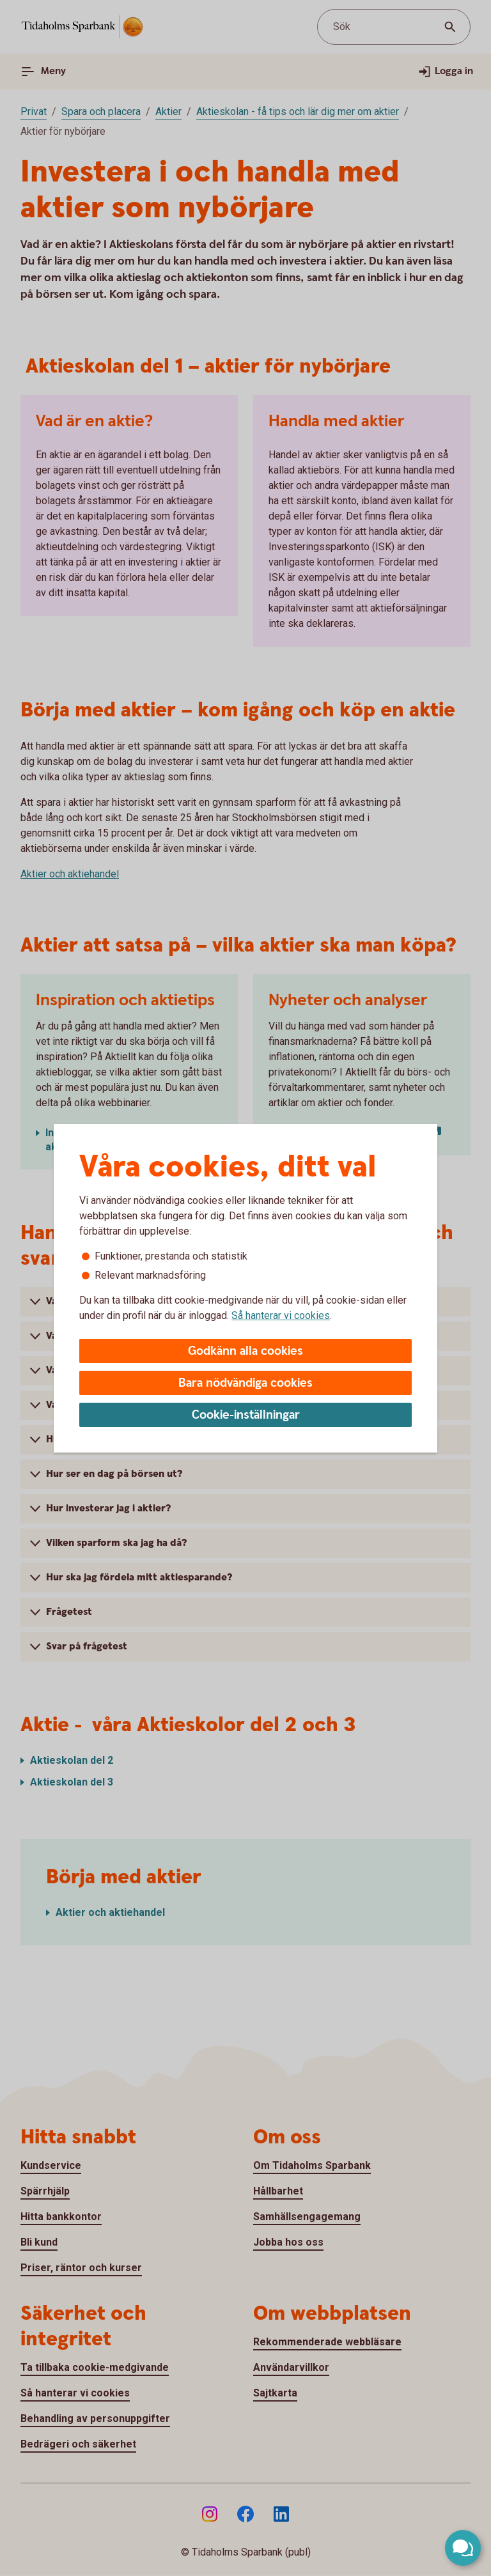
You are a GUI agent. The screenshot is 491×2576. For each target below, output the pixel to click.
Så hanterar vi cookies (280, 1315)
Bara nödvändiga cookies (245, 1383)
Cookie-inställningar (246, 1415)
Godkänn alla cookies (245, 1351)
